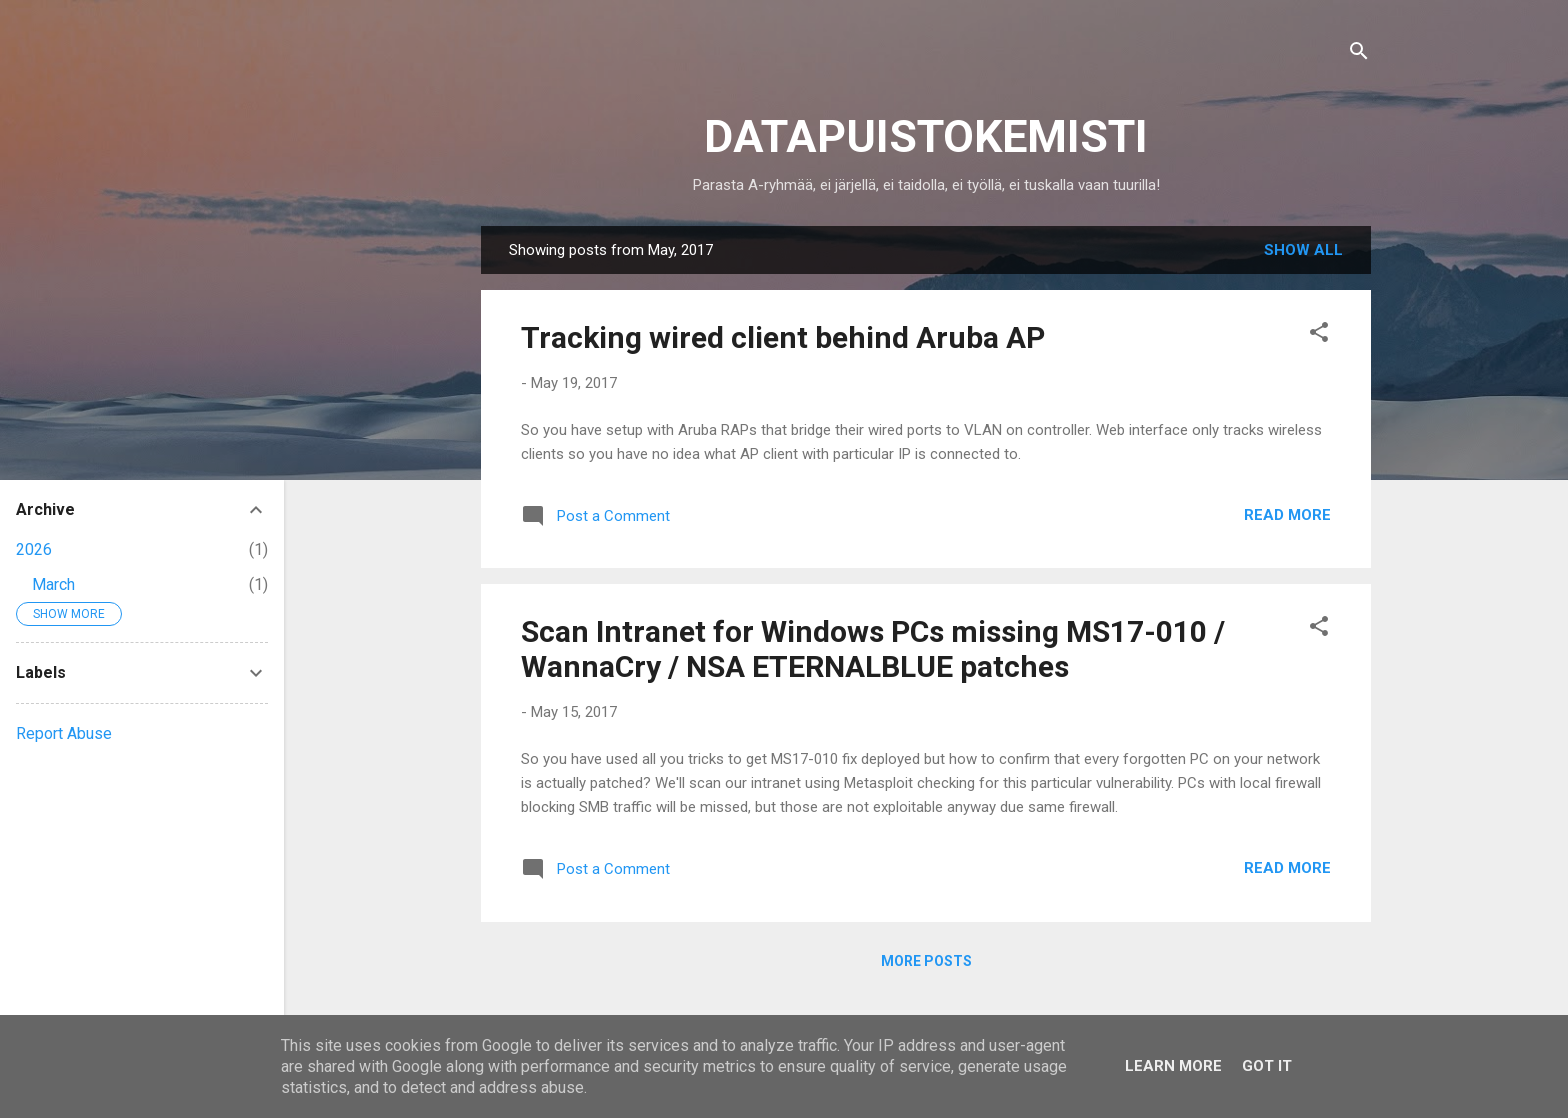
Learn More (1173, 1066)
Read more (1287, 515)
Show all (1303, 250)
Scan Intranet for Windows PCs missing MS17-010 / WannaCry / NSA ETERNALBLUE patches (873, 649)
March (53, 584)
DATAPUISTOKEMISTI (926, 136)
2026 (34, 549)
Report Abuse (64, 733)
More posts (926, 961)
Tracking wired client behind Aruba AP (783, 337)
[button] (1319, 335)
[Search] (1359, 54)
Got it (1267, 1066)
